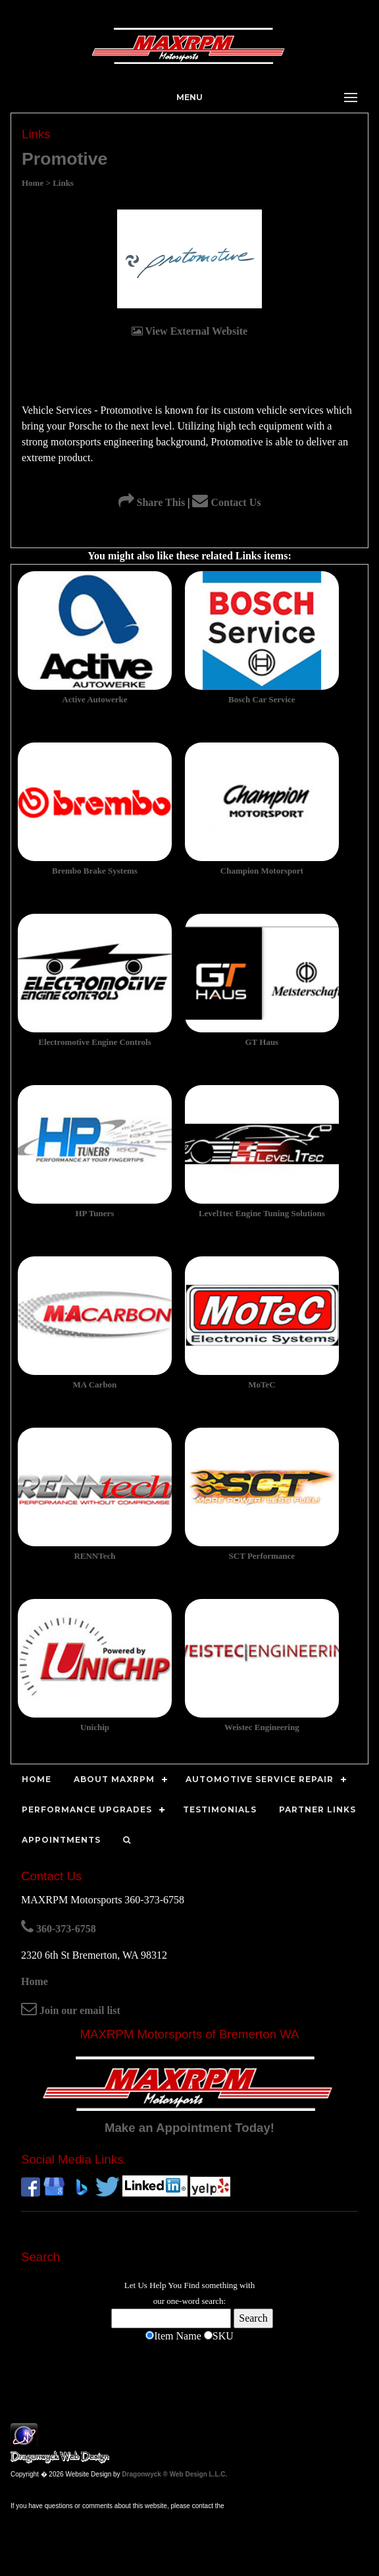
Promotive (64, 159)
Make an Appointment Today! (189, 2128)
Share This (152, 502)
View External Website (189, 331)
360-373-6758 (58, 1928)
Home (34, 1981)
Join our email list (70, 2010)
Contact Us (226, 502)
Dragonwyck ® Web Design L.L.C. (174, 2474)
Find (192, 2285)
